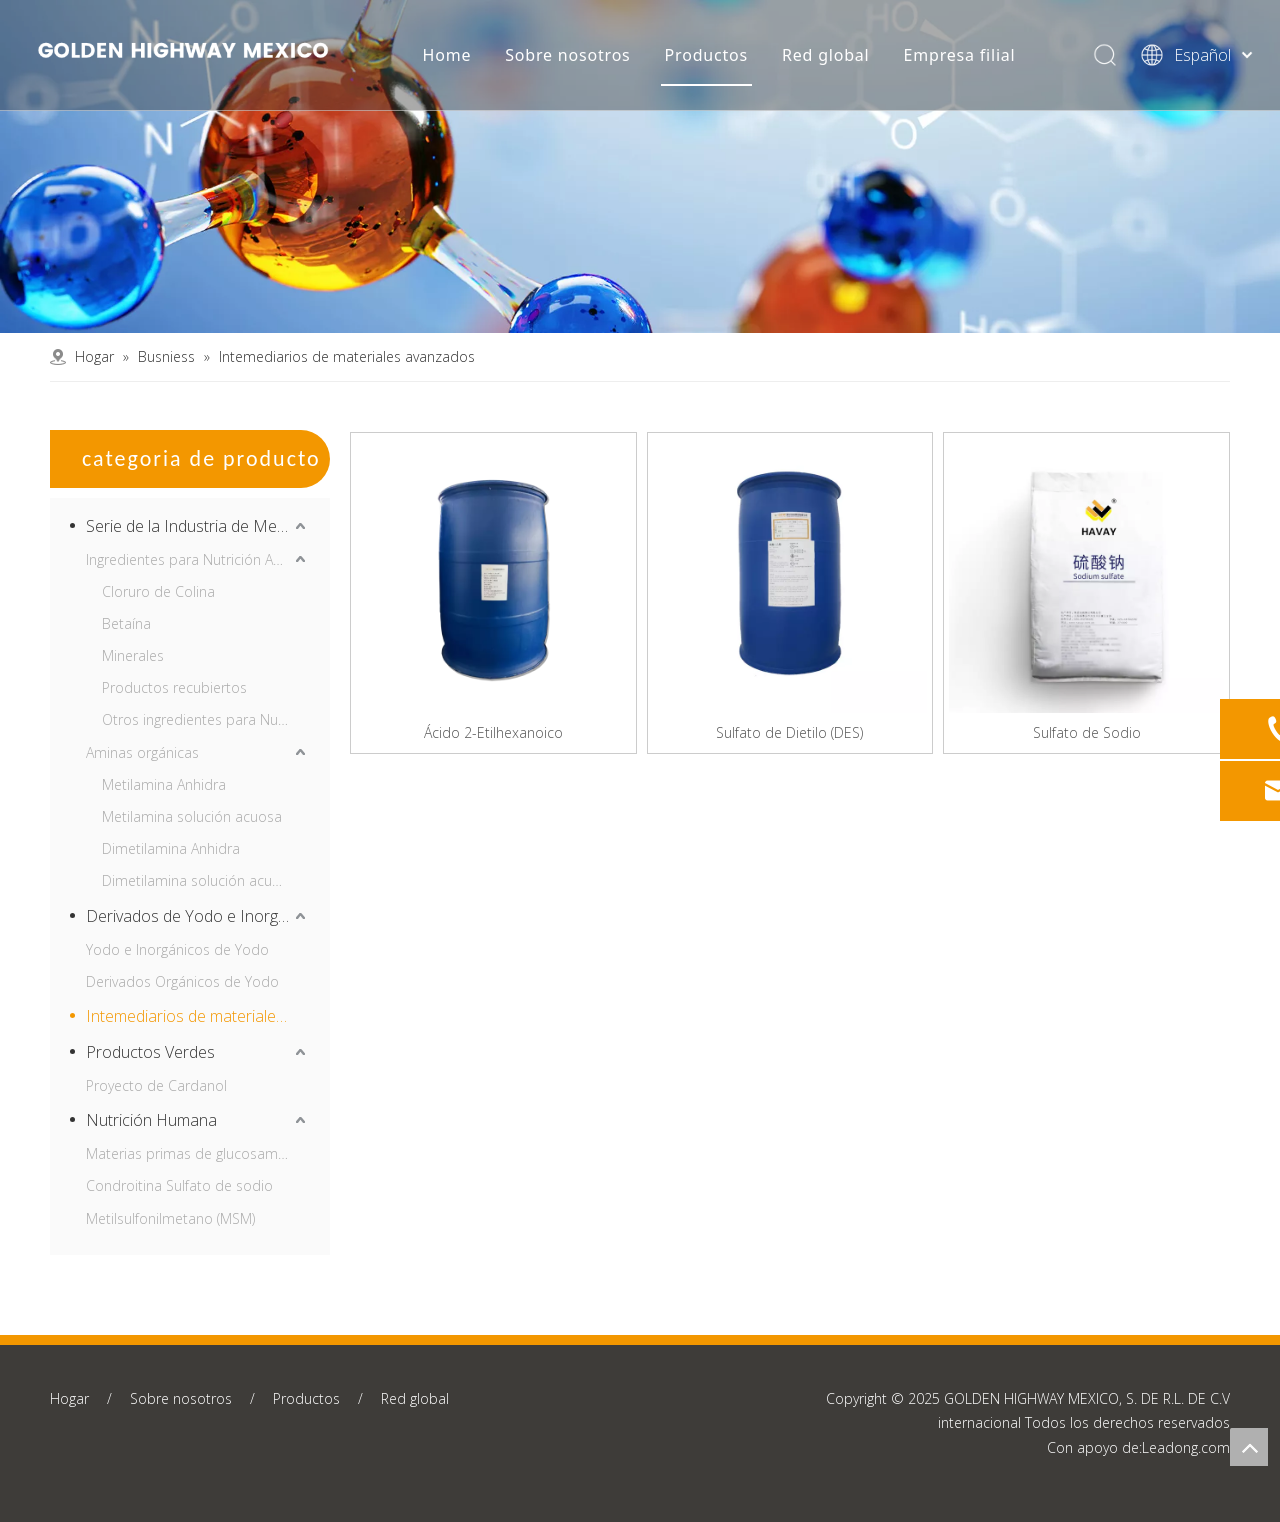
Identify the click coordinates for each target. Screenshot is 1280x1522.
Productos (705, 55)
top (1249, 1447)
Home (446, 55)
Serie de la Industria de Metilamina (198, 526)
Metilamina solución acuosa (192, 816)
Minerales (133, 655)
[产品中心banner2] (640, 166)
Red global (825, 55)
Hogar (69, 1398)
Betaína (126, 623)
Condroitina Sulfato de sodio (179, 1185)
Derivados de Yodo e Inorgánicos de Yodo (198, 916)
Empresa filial (959, 55)
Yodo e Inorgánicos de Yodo (177, 949)
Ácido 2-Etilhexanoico (493, 732)
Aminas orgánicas (142, 752)
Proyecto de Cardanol (156, 1085)
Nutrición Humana (151, 1120)
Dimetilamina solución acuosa (199, 880)
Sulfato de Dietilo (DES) (789, 732)
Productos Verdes (150, 1052)
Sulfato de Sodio (1087, 732)
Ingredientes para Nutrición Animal (197, 559)
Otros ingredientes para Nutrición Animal (206, 719)
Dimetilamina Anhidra (171, 848)
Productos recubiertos (174, 687)
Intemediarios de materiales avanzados (198, 1016)
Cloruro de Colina (158, 591)
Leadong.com (1186, 1447)
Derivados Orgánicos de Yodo (182, 981)
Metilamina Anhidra (164, 784)
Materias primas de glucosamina (191, 1153)
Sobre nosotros (567, 55)
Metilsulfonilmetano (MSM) (170, 1218)
